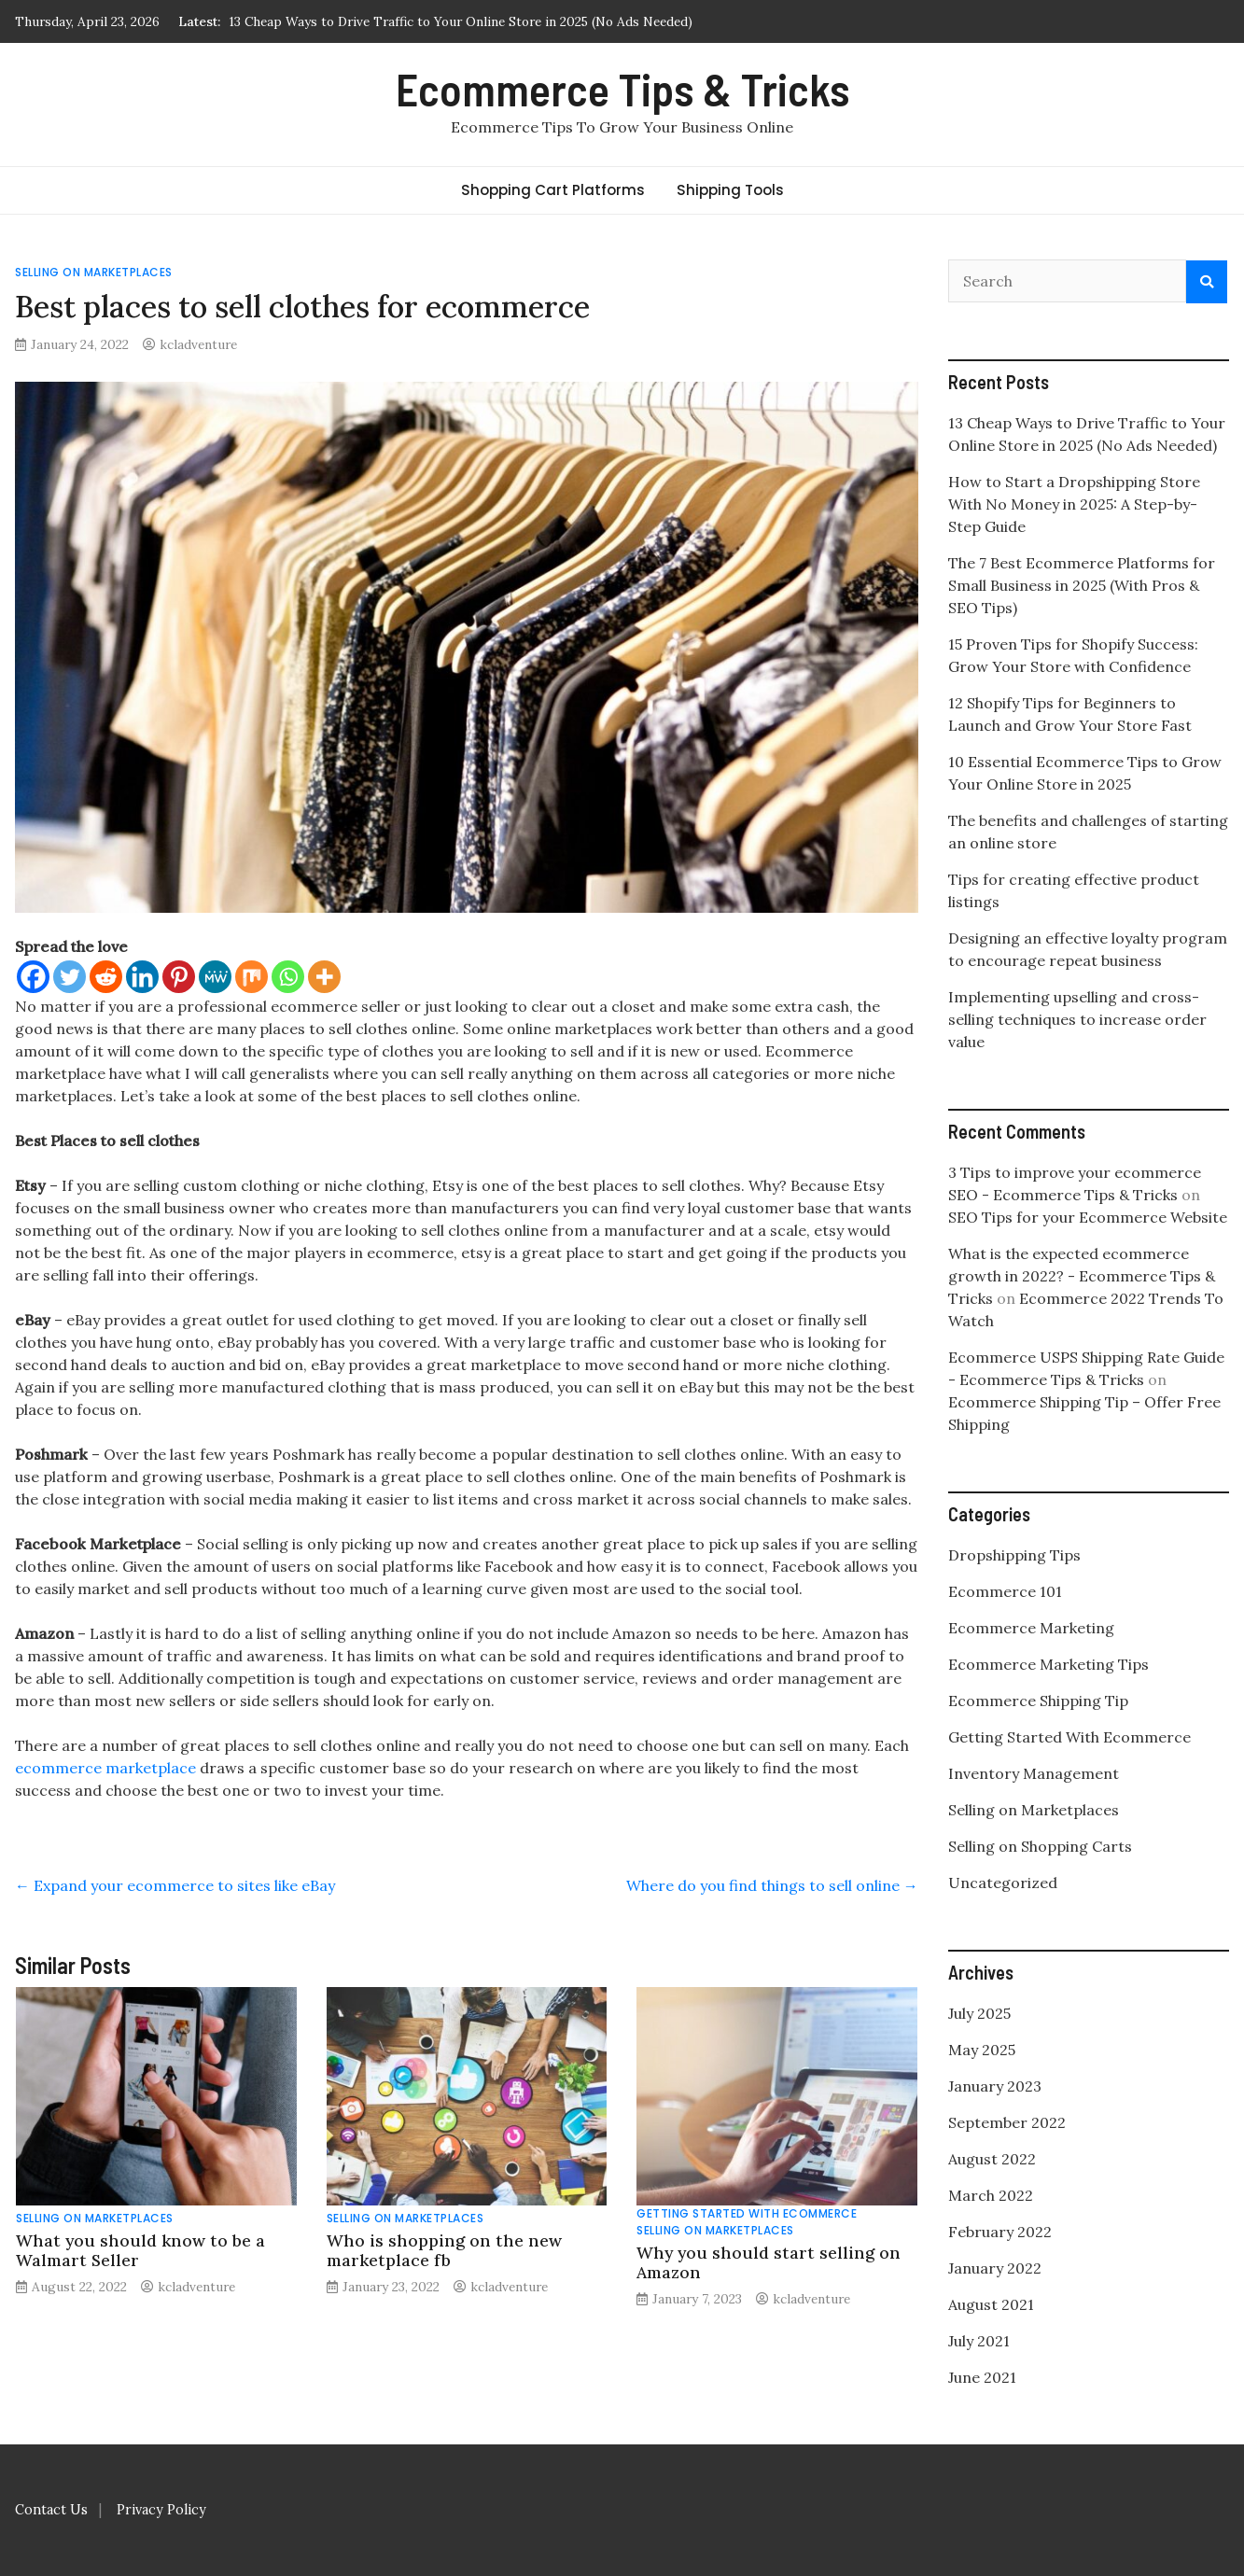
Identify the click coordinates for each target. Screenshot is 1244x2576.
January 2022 (994, 2268)
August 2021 (991, 2304)
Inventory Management (1033, 1773)
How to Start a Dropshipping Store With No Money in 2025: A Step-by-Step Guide (1074, 504)
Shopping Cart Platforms (553, 190)
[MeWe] (215, 976)
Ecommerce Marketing (1031, 1627)
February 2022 (1000, 2231)
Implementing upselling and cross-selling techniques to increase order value (1077, 1019)
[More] (324, 976)
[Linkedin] (142, 976)
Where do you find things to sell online (772, 1885)
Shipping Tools (730, 190)
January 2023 (994, 2086)
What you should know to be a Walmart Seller (140, 2250)
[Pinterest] (178, 976)
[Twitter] (69, 976)
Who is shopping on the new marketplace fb (444, 2250)
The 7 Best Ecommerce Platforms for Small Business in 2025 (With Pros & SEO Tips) (1081, 585)
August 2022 (992, 2158)
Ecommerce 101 (1005, 1591)
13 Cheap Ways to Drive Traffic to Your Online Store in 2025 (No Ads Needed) (461, 21)
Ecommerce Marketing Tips (1048, 1664)
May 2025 (981, 2049)
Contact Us (51, 2509)
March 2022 (990, 2195)
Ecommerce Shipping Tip (1038, 1700)
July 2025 (979, 2013)
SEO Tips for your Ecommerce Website (1087, 1217)
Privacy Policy (161, 2509)
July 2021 (979, 2340)
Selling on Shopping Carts (1040, 1846)
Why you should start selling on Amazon (768, 2262)
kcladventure (198, 344)
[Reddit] (106, 976)
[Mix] (251, 976)
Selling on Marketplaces (94, 272)
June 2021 (982, 2377)
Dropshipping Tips (1014, 1555)
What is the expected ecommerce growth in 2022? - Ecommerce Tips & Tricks (1081, 1276)
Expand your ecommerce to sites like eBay (175, 1885)
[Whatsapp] (288, 976)
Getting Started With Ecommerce (746, 2213)
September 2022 (1007, 2122)
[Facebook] (33, 976)
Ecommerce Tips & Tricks (622, 89)
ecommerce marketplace (105, 1767)
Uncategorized (1002, 1882)
